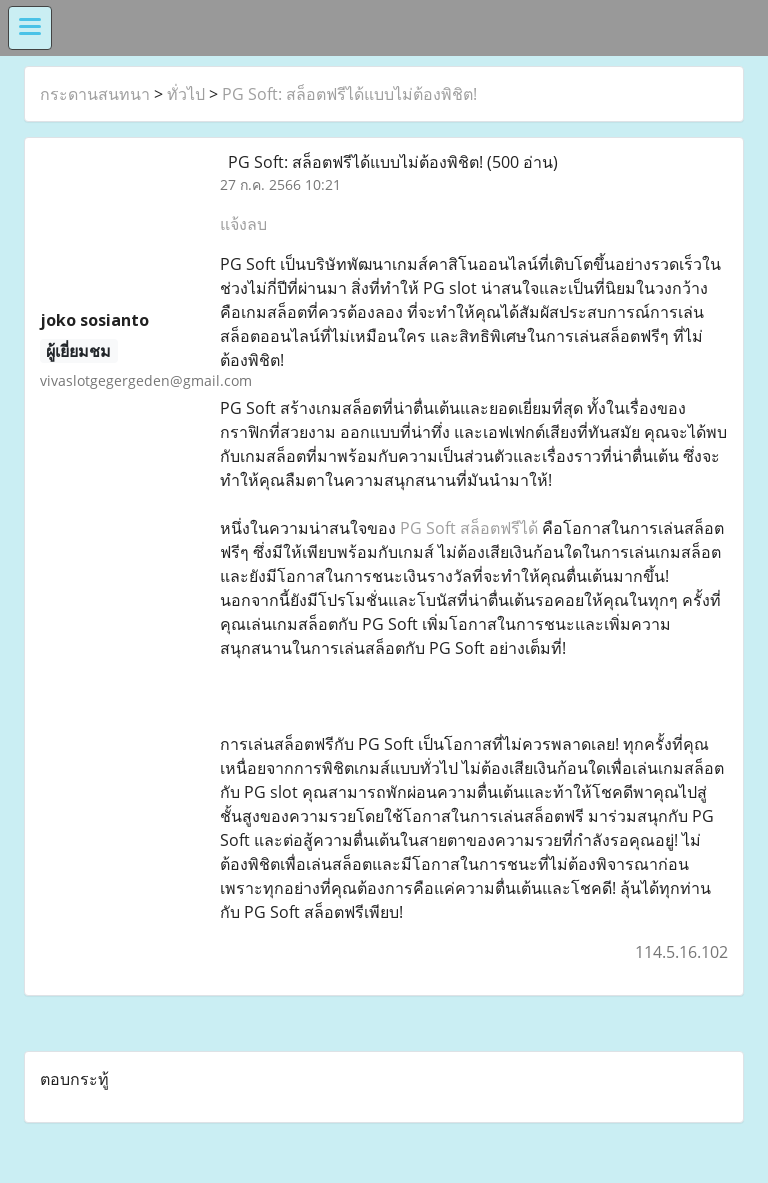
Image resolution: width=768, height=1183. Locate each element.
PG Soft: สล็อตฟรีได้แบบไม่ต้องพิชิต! (349, 94)
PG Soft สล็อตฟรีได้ (469, 528)
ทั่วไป (186, 94)
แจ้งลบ (243, 224)
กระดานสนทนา (95, 94)
